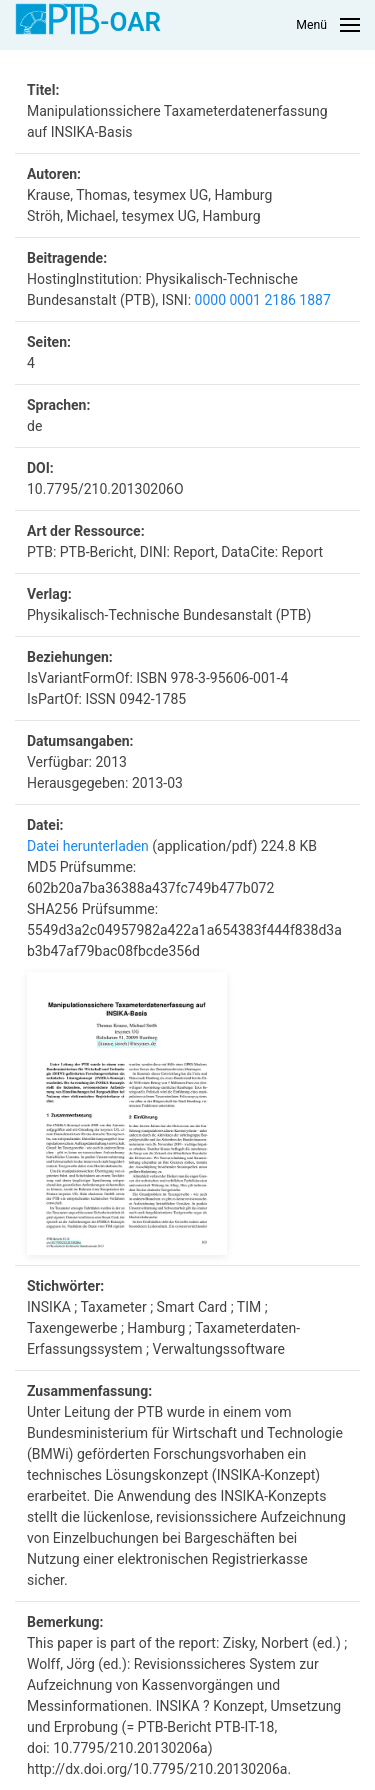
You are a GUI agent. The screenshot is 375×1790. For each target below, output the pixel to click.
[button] (328, 25)
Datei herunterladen (88, 846)
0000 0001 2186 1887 (263, 300)
